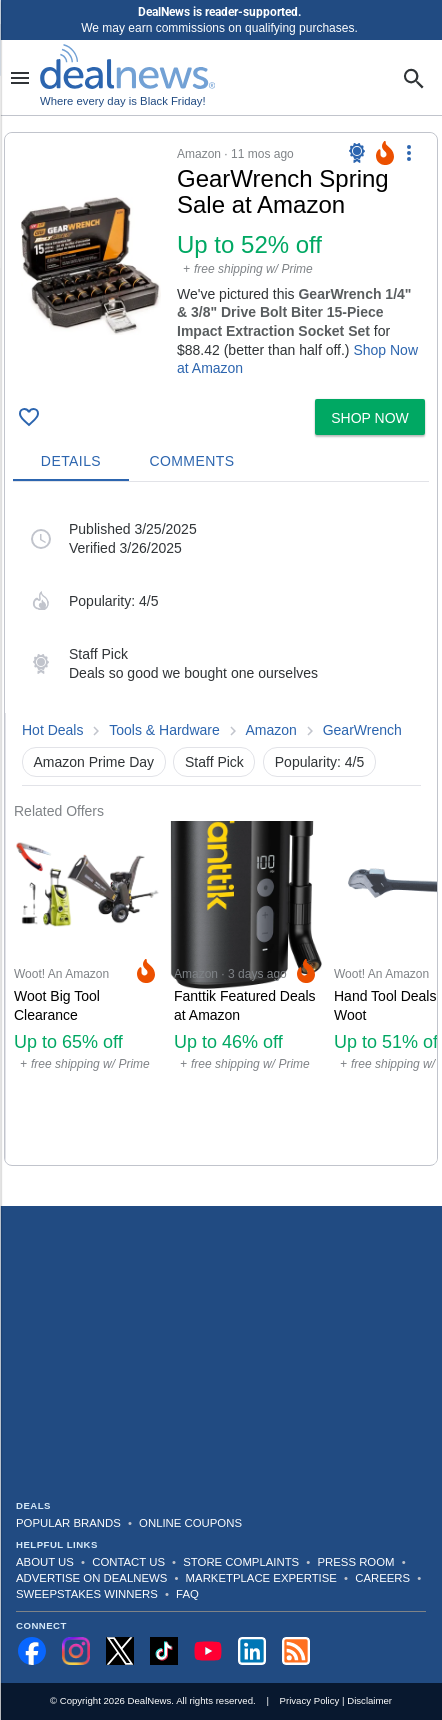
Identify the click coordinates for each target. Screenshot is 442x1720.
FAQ (187, 1594)
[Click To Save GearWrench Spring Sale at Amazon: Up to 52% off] (29, 417)
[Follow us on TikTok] (164, 1651)
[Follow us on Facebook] (32, 1651)
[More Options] (409, 153)
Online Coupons (190, 1523)
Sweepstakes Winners (87, 1594)
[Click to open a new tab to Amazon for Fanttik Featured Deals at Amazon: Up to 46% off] (246, 992)
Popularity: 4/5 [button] (320, 762)
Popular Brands (68, 1523)
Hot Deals (52, 730)
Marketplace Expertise (261, 1578)
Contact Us (128, 1562)
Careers (382, 1578)
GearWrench (362, 730)
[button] (221, 262)
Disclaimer (369, 1700)
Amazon (271, 730)
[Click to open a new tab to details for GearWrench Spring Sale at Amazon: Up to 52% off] (91, 266)
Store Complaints (241, 1562)
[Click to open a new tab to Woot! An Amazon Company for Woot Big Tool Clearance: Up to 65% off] (86, 992)
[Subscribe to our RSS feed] (296, 1651)
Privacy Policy (310, 1700)
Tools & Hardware (164, 730)
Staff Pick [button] (214, 762)
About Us (45, 1562)
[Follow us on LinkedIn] (252, 1651)
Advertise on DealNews (91, 1578)
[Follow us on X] (120, 1651)
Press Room (356, 1562)
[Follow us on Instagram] (76, 1651)
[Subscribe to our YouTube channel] (208, 1651)
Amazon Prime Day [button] (94, 762)
